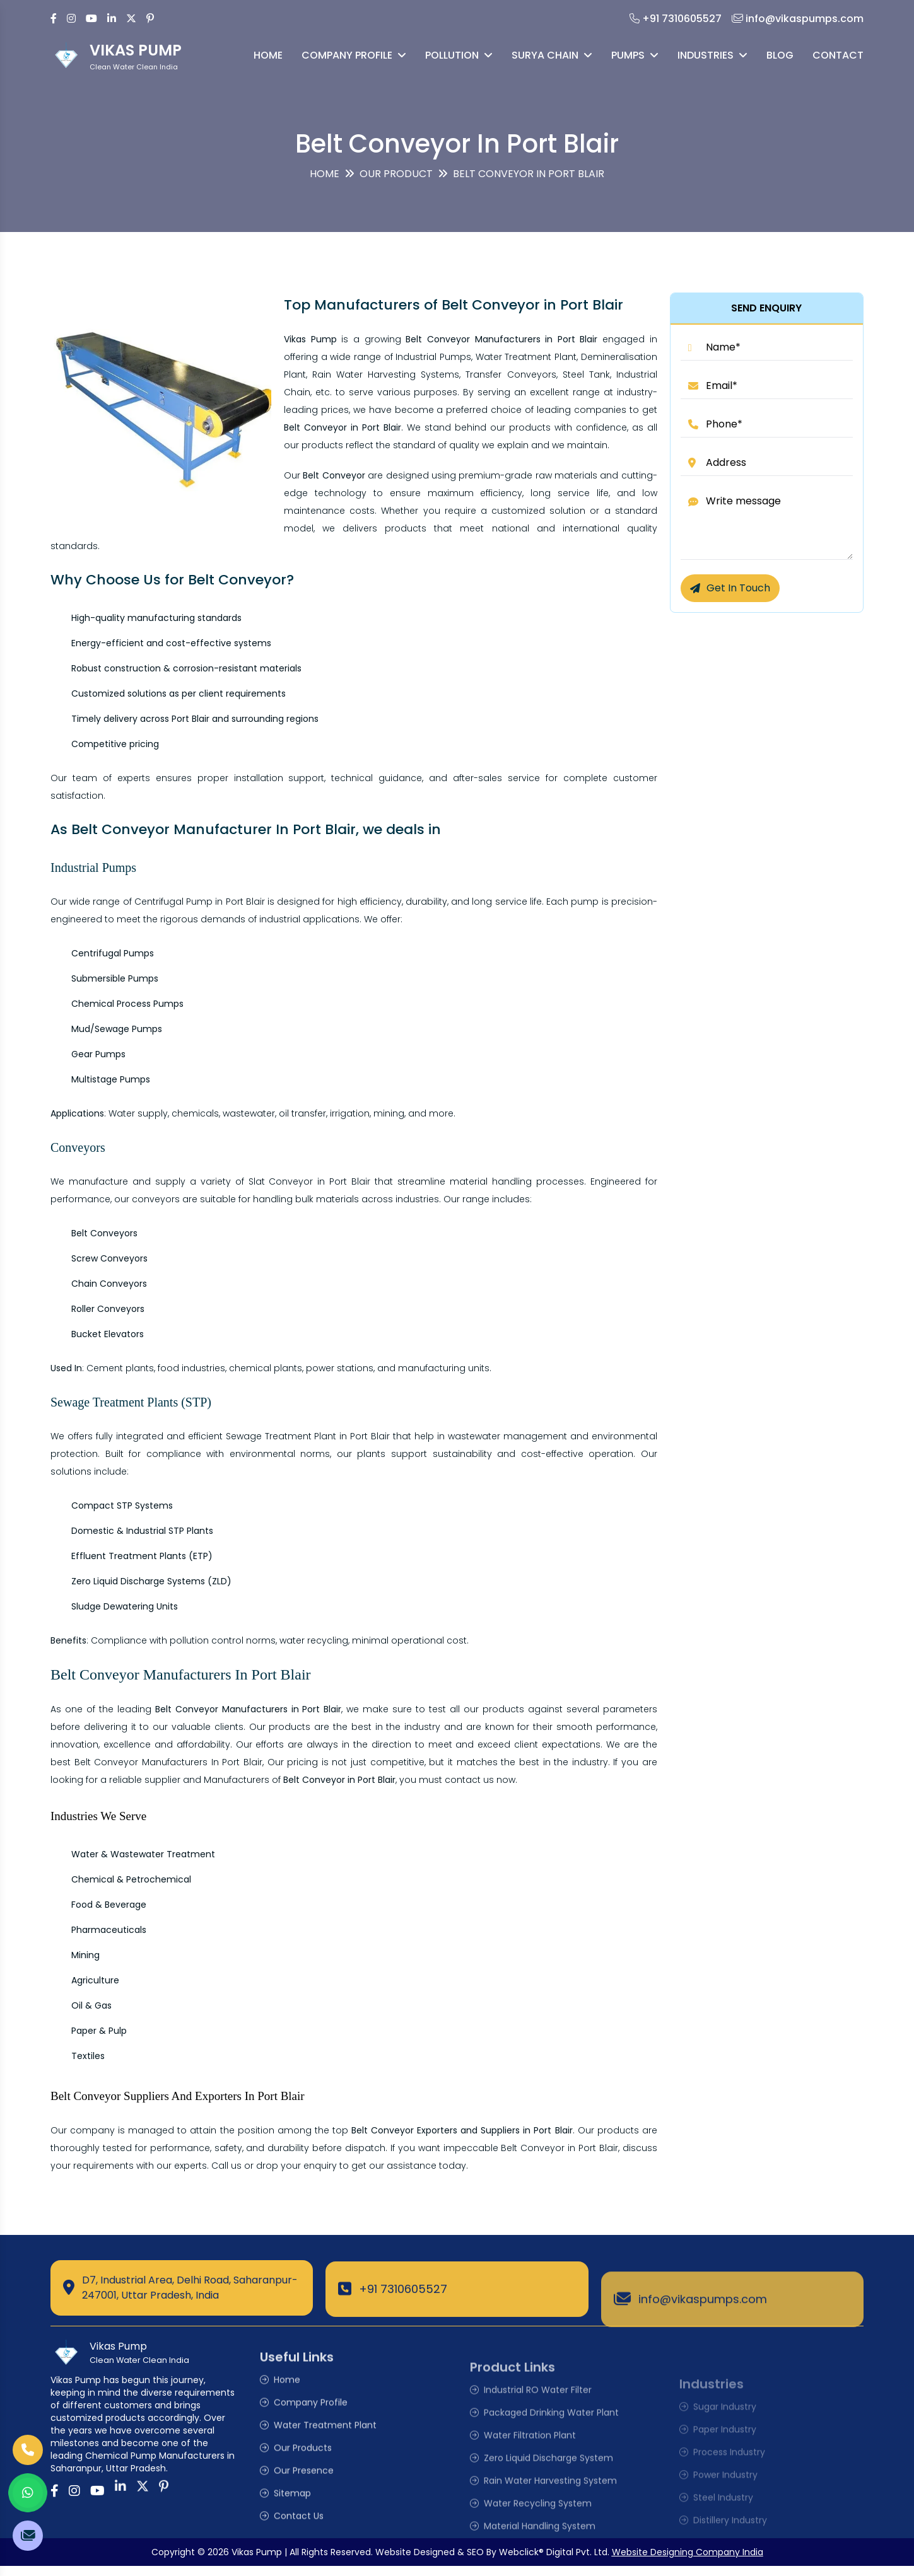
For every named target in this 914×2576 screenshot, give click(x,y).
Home (268, 55)
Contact (838, 55)
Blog (780, 55)
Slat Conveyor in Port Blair (310, 1181)
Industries (712, 55)
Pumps (635, 55)
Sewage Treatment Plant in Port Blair (308, 1436)
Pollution (459, 55)
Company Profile (354, 55)
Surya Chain (552, 55)
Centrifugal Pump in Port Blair (199, 901)
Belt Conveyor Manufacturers (141, 1762)
